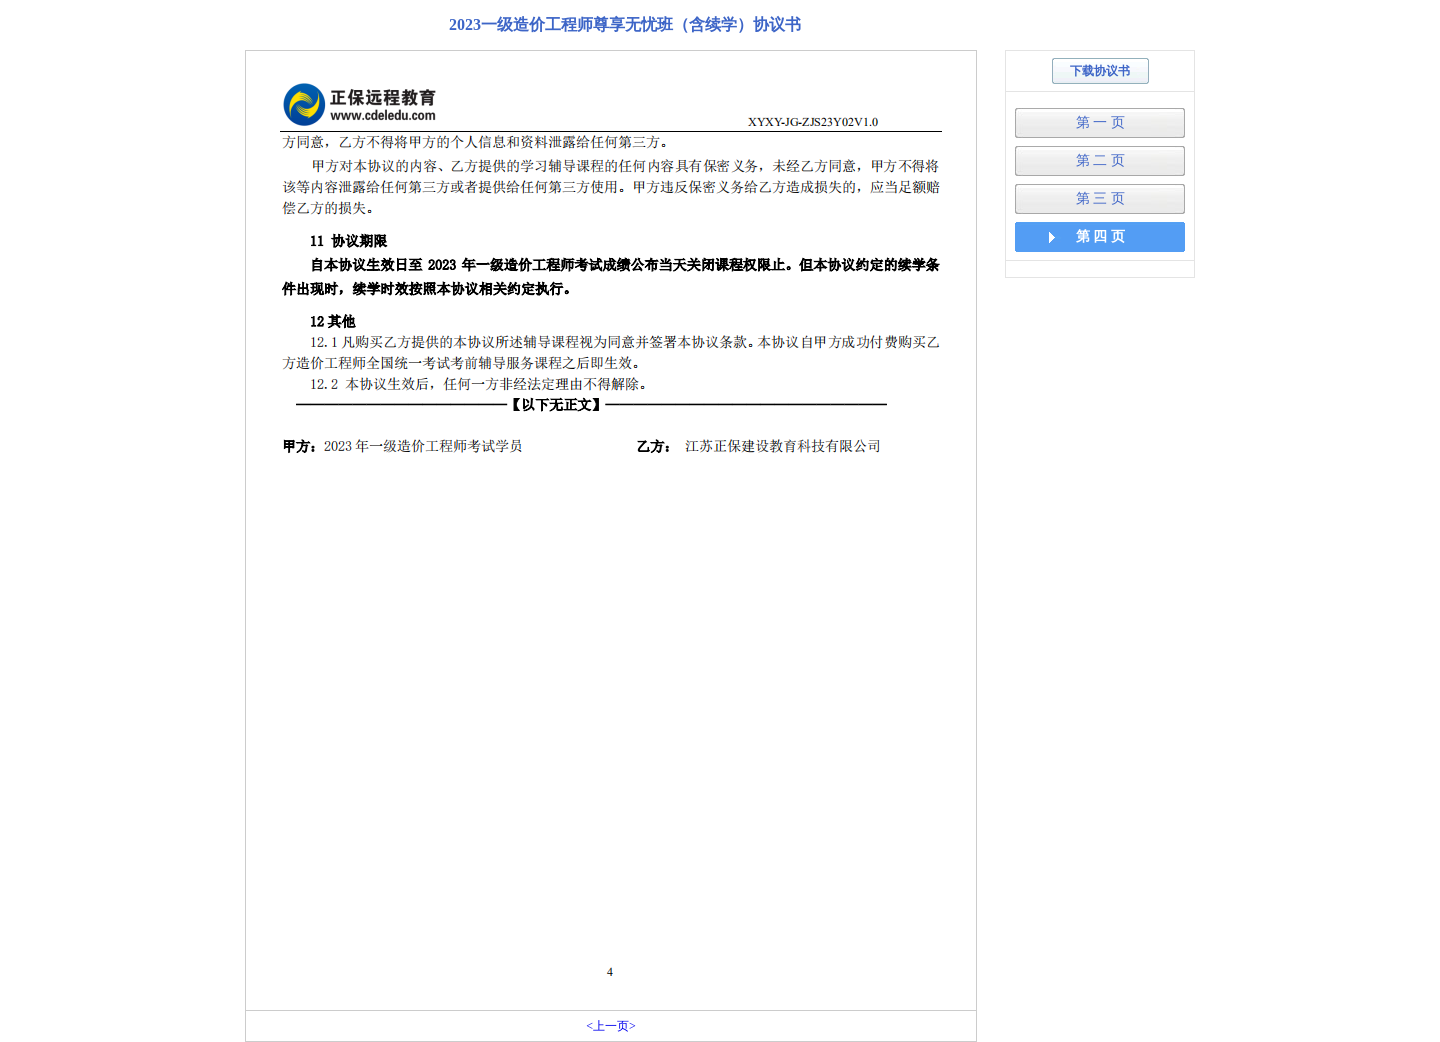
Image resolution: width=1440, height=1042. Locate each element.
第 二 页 (1100, 160)
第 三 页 (1100, 198)
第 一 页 (1100, 122)
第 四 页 (1100, 236)
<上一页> (611, 1026)
